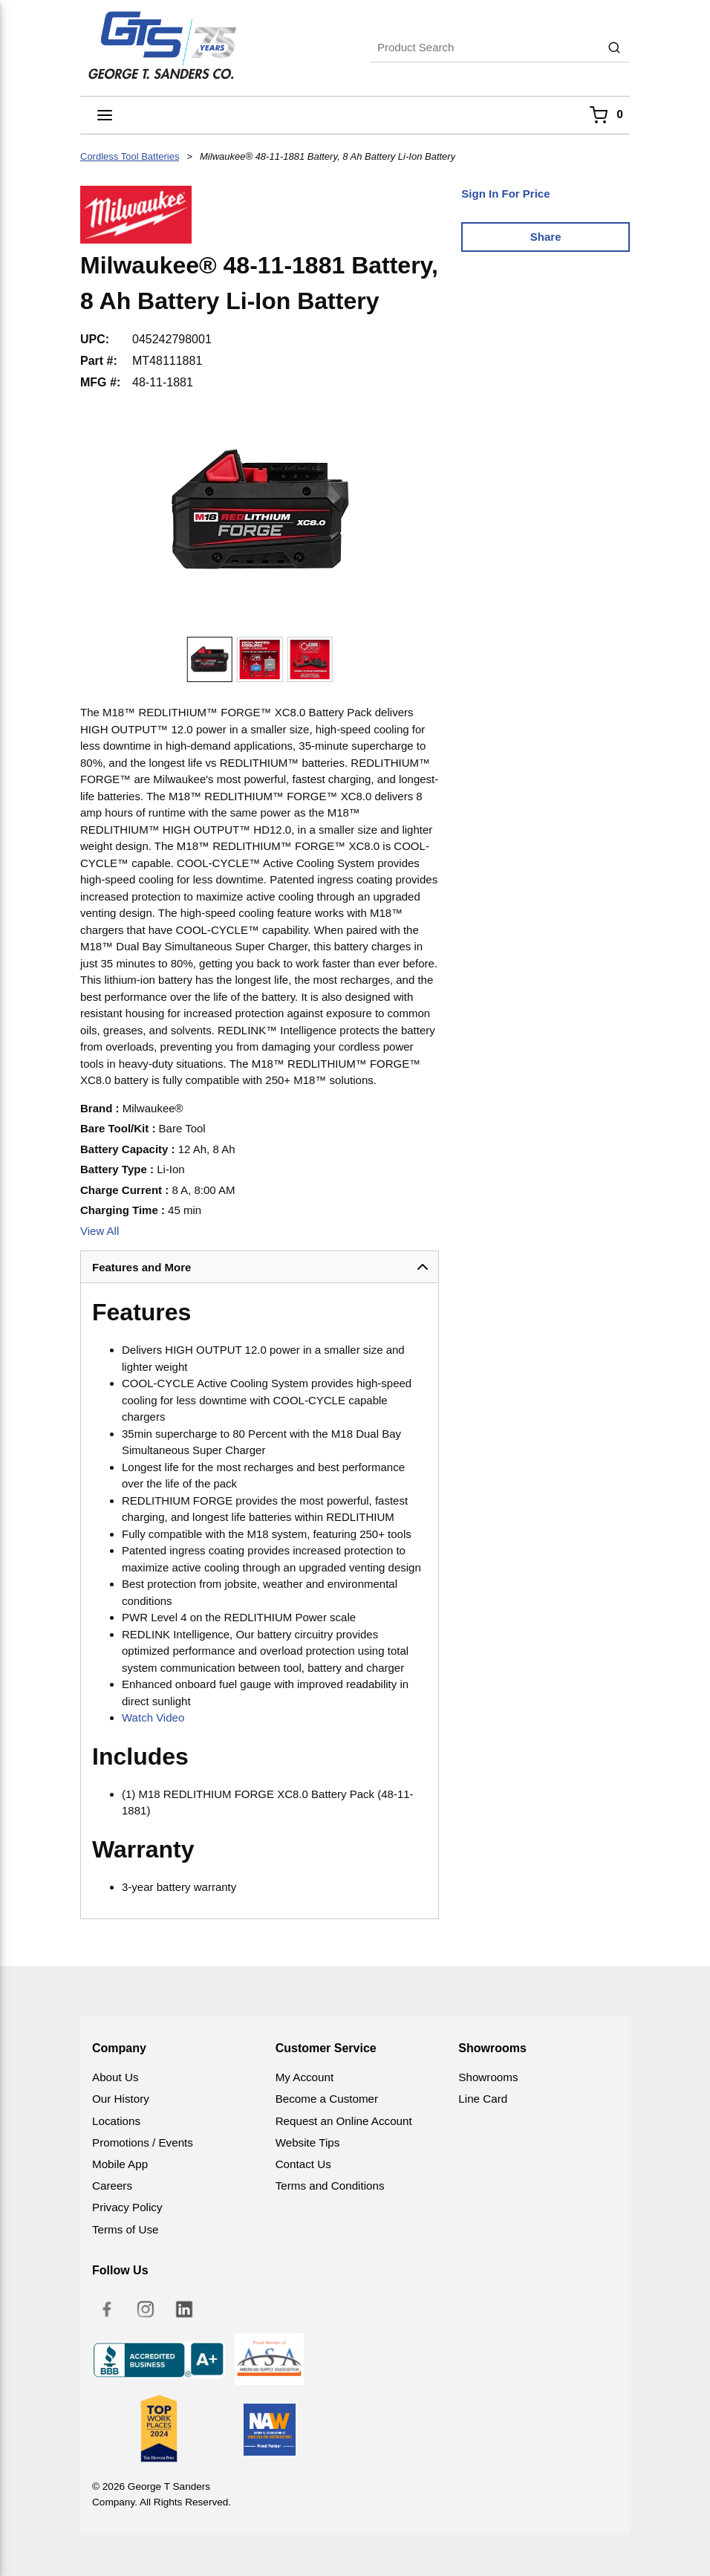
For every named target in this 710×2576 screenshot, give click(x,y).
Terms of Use (125, 2229)
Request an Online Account (344, 2121)
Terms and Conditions (330, 2185)
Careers (112, 2185)
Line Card (482, 2098)
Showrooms (488, 2077)
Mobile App (120, 2164)
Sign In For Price (505, 193)
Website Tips (308, 2142)
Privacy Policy (127, 2207)
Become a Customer (327, 2098)
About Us (115, 2077)
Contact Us (303, 2164)
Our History (120, 2098)
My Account (305, 2077)
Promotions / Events (142, 2142)
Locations (116, 2121)
